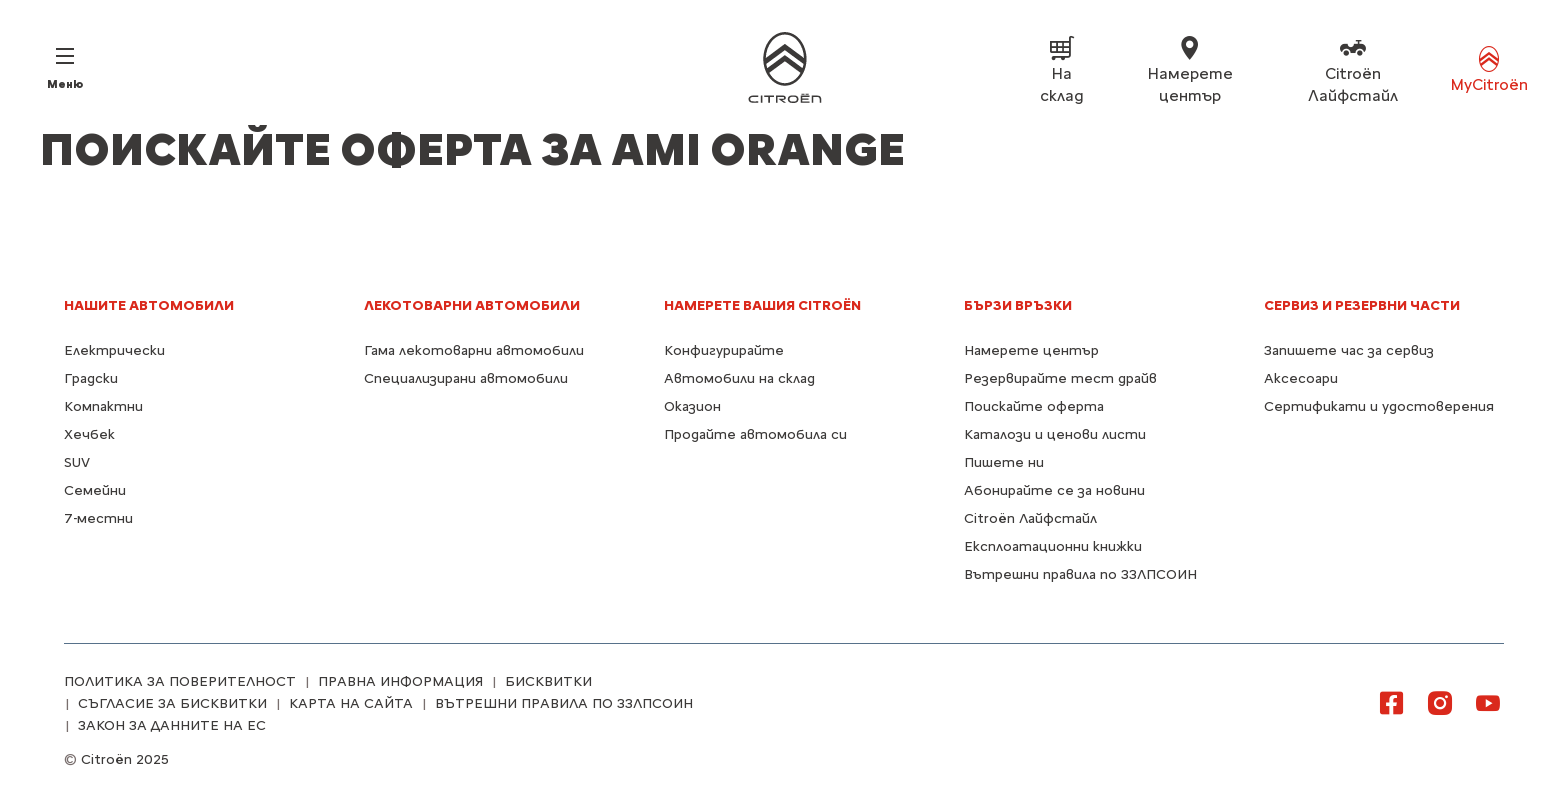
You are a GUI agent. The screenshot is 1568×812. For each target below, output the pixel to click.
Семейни (95, 490)
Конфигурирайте (724, 350)
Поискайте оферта (1034, 406)
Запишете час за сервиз (1349, 350)
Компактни (103, 406)
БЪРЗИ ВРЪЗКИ (1018, 305)
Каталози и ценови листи (1055, 434)
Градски (91, 378)
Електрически (114, 350)
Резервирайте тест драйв (1060, 378)
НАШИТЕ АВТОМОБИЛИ (149, 305)
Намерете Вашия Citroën (762, 305)
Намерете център (1031, 350)
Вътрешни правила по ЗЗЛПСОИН (1080, 574)
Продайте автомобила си (755, 434)
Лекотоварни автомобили (472, 305)
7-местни (98, 518)
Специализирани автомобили (466, 378)
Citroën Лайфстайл (1030, 518)
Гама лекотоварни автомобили (474, 350)
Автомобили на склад (739, 378)
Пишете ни (1004, 462)
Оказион (692, 406)
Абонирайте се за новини (1054, 490)
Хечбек (89, 434)
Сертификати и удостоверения (1379, 406)
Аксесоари (1301, 378)
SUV (77, 462)
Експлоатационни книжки (1053, 546)
